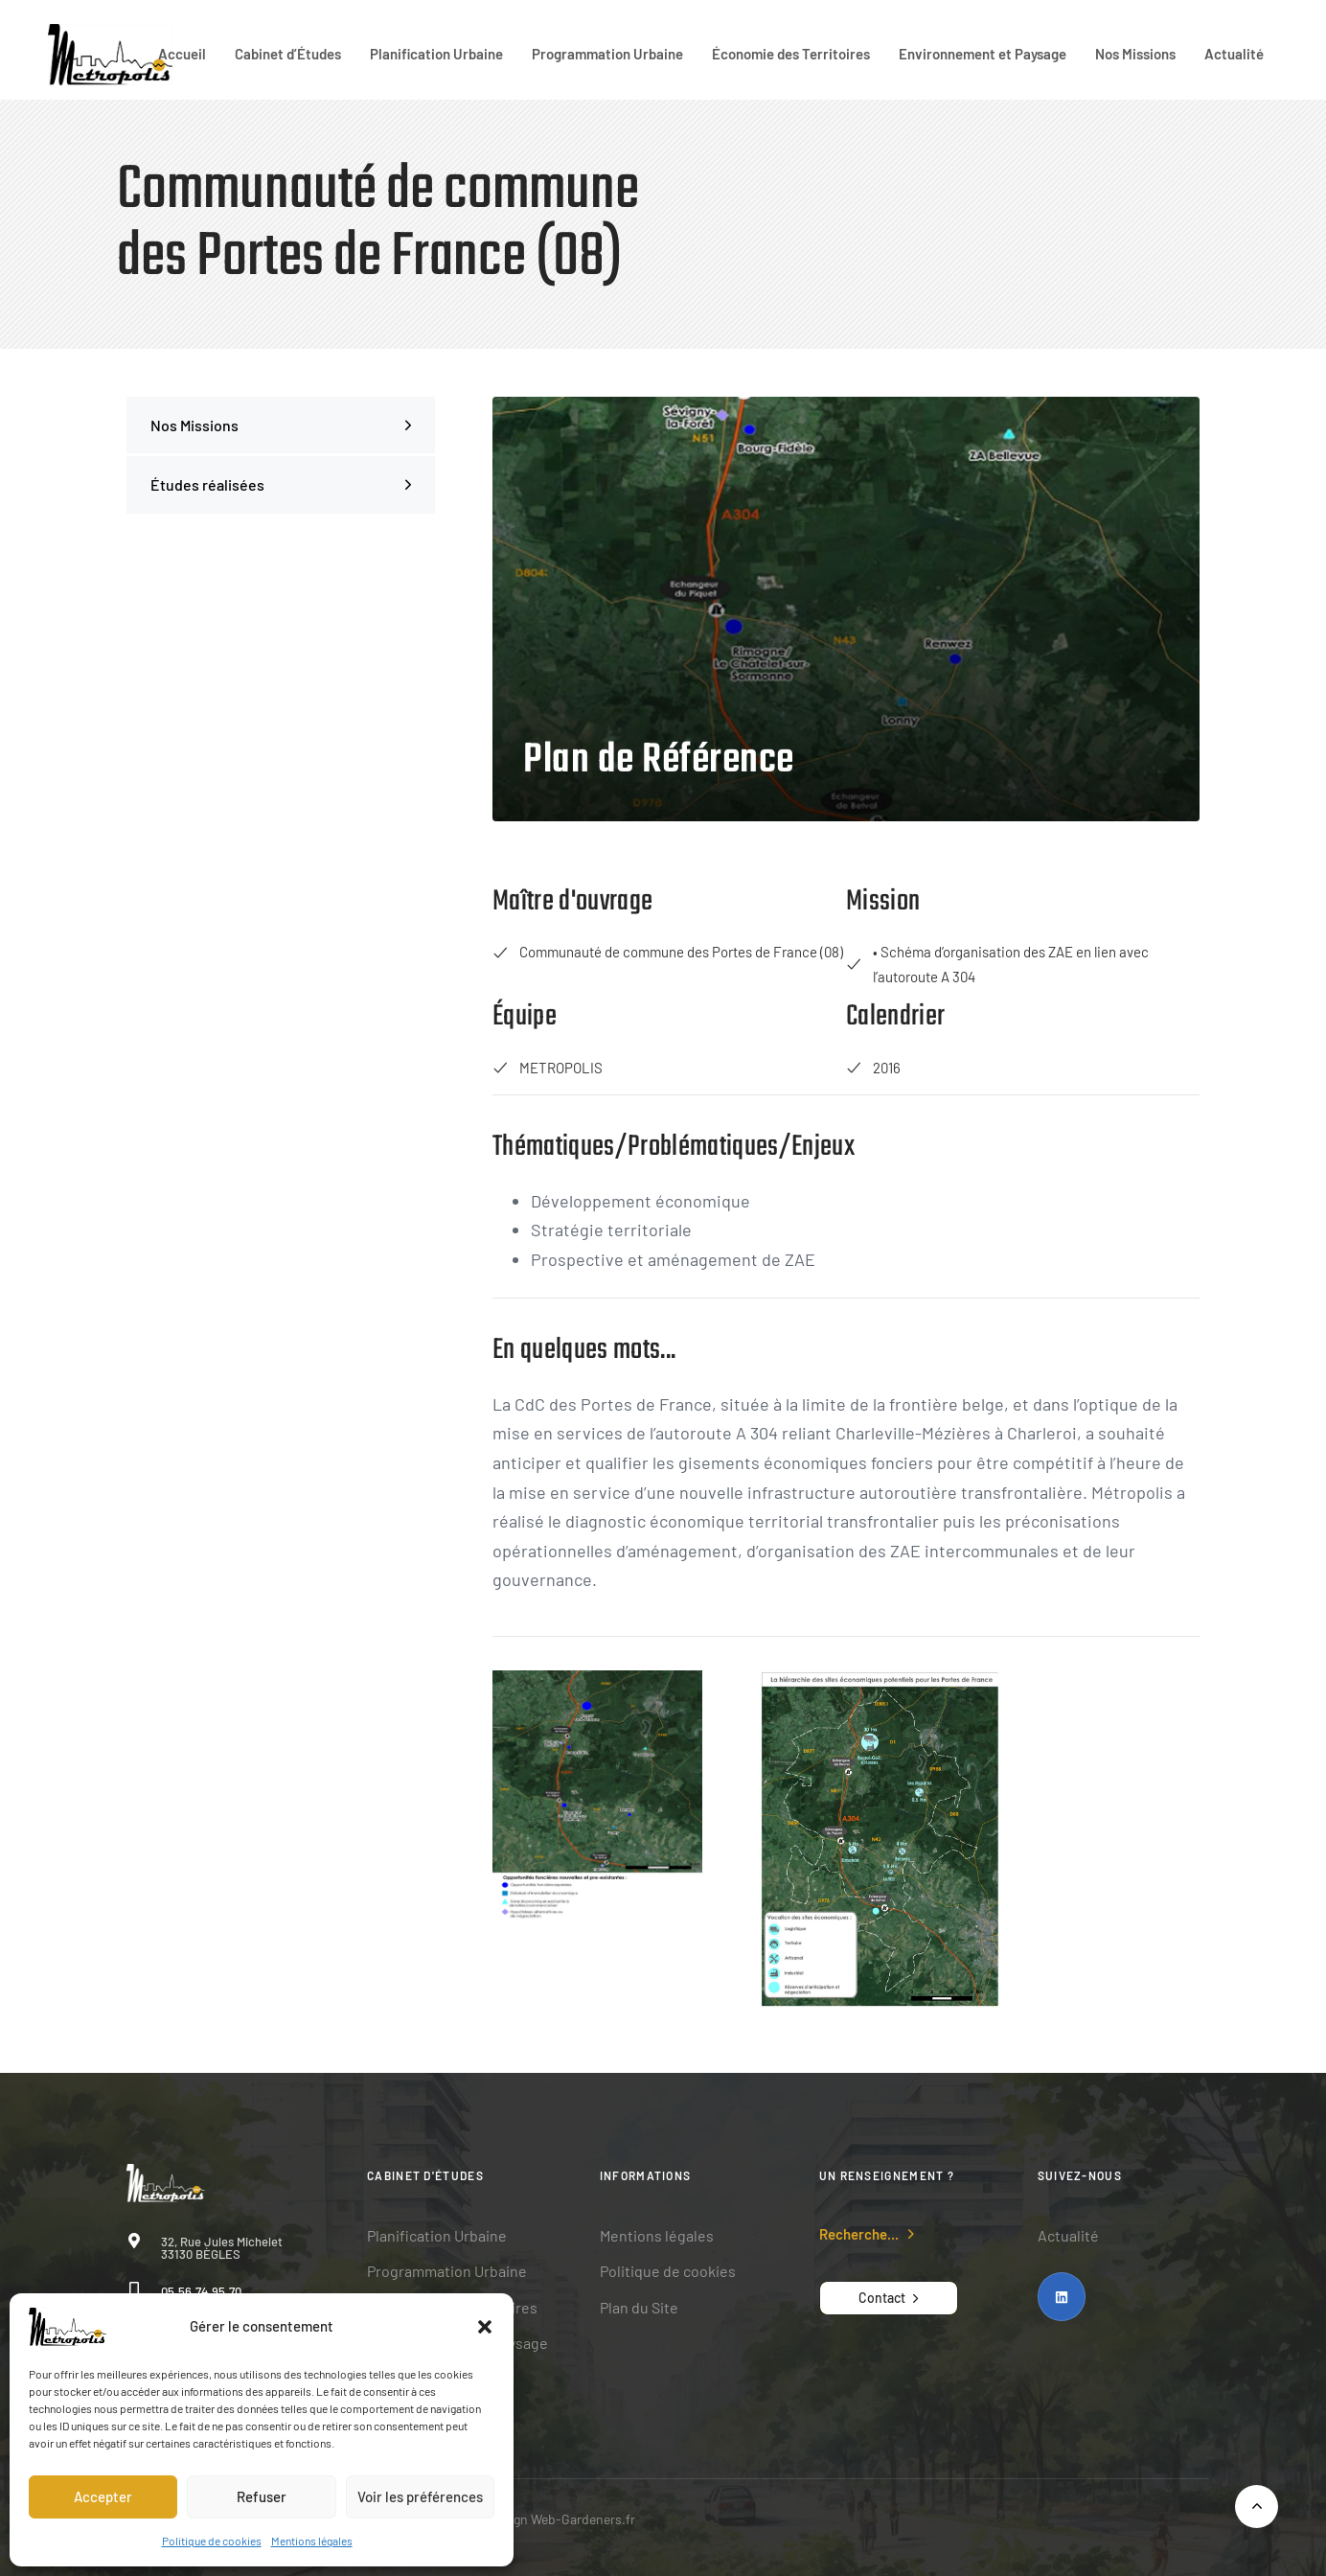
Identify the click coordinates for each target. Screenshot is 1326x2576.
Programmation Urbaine (607, 53)
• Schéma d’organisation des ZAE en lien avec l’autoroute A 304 (997, 964)
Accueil (182, 53)
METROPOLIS (547, 1067)
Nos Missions (1135, 53)
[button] (484, 2326)
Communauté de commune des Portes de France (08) (667, 951)
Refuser (261, 2496)
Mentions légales (312, 2540)
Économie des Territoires (791, 53)
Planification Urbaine (436, 53)
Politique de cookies (212, 2540)
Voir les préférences (420, 2496)
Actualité (1234, 53)
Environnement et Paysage (982, 53)
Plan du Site (639, 2307)
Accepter (103, 2496)
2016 (873, 1067)
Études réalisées (280, 484)
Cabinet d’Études (288, 53)
